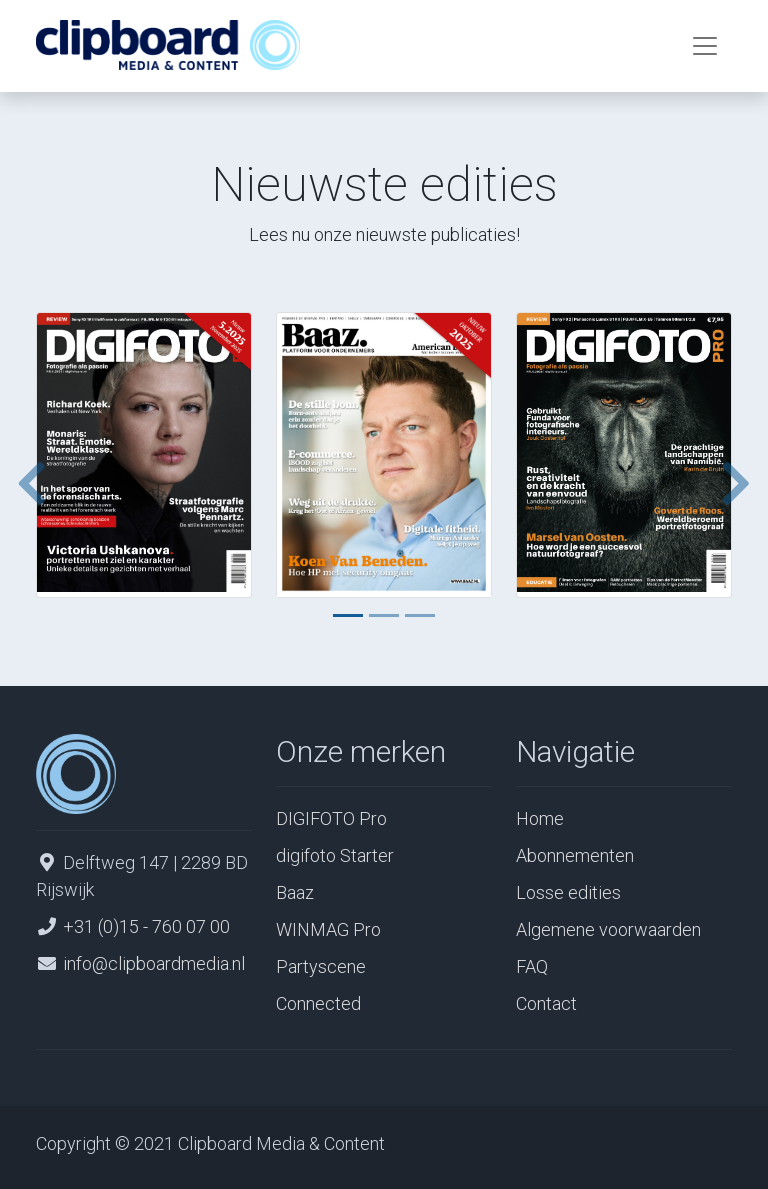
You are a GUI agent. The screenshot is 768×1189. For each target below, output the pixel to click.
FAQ (532, 966)
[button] (24, 483)
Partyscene (321, 966)
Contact (546, 1003)
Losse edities (568, 892)
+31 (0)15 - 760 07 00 (146, 926)
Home (540, 818)
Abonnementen (575, 855)
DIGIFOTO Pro (331, 818)
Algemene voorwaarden (608, 929)
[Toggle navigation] (705, 46)
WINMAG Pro (328, 929)
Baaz (295, 892)
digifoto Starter (335, 855)
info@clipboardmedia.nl (154, 963)
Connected (318, 1003)
